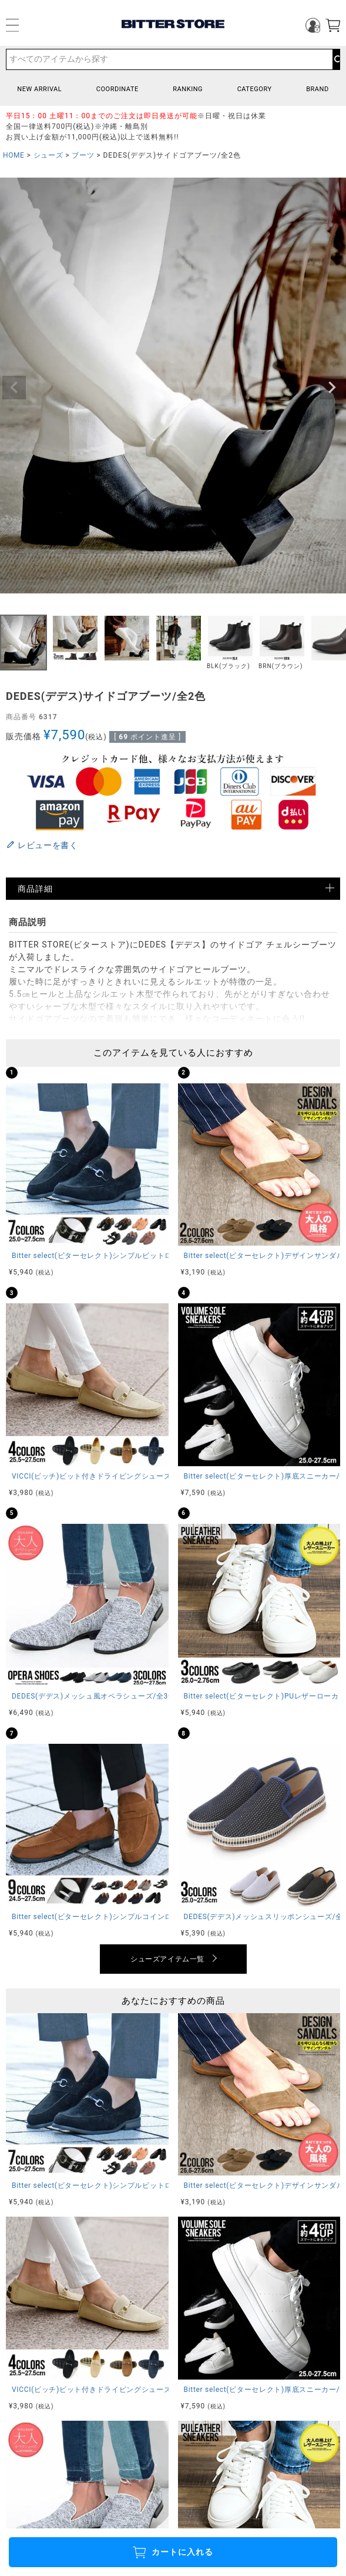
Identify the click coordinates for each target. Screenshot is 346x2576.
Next (332, 387)
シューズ (48, 155)
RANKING (188, 89)
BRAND (317, 89)
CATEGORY (254, 89)
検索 (336, 59)
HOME (14, 155)
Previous (14, 387)
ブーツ (83, 155)
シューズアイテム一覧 (167, 1959)
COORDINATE (117, 89)
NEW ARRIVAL (39, 89)
